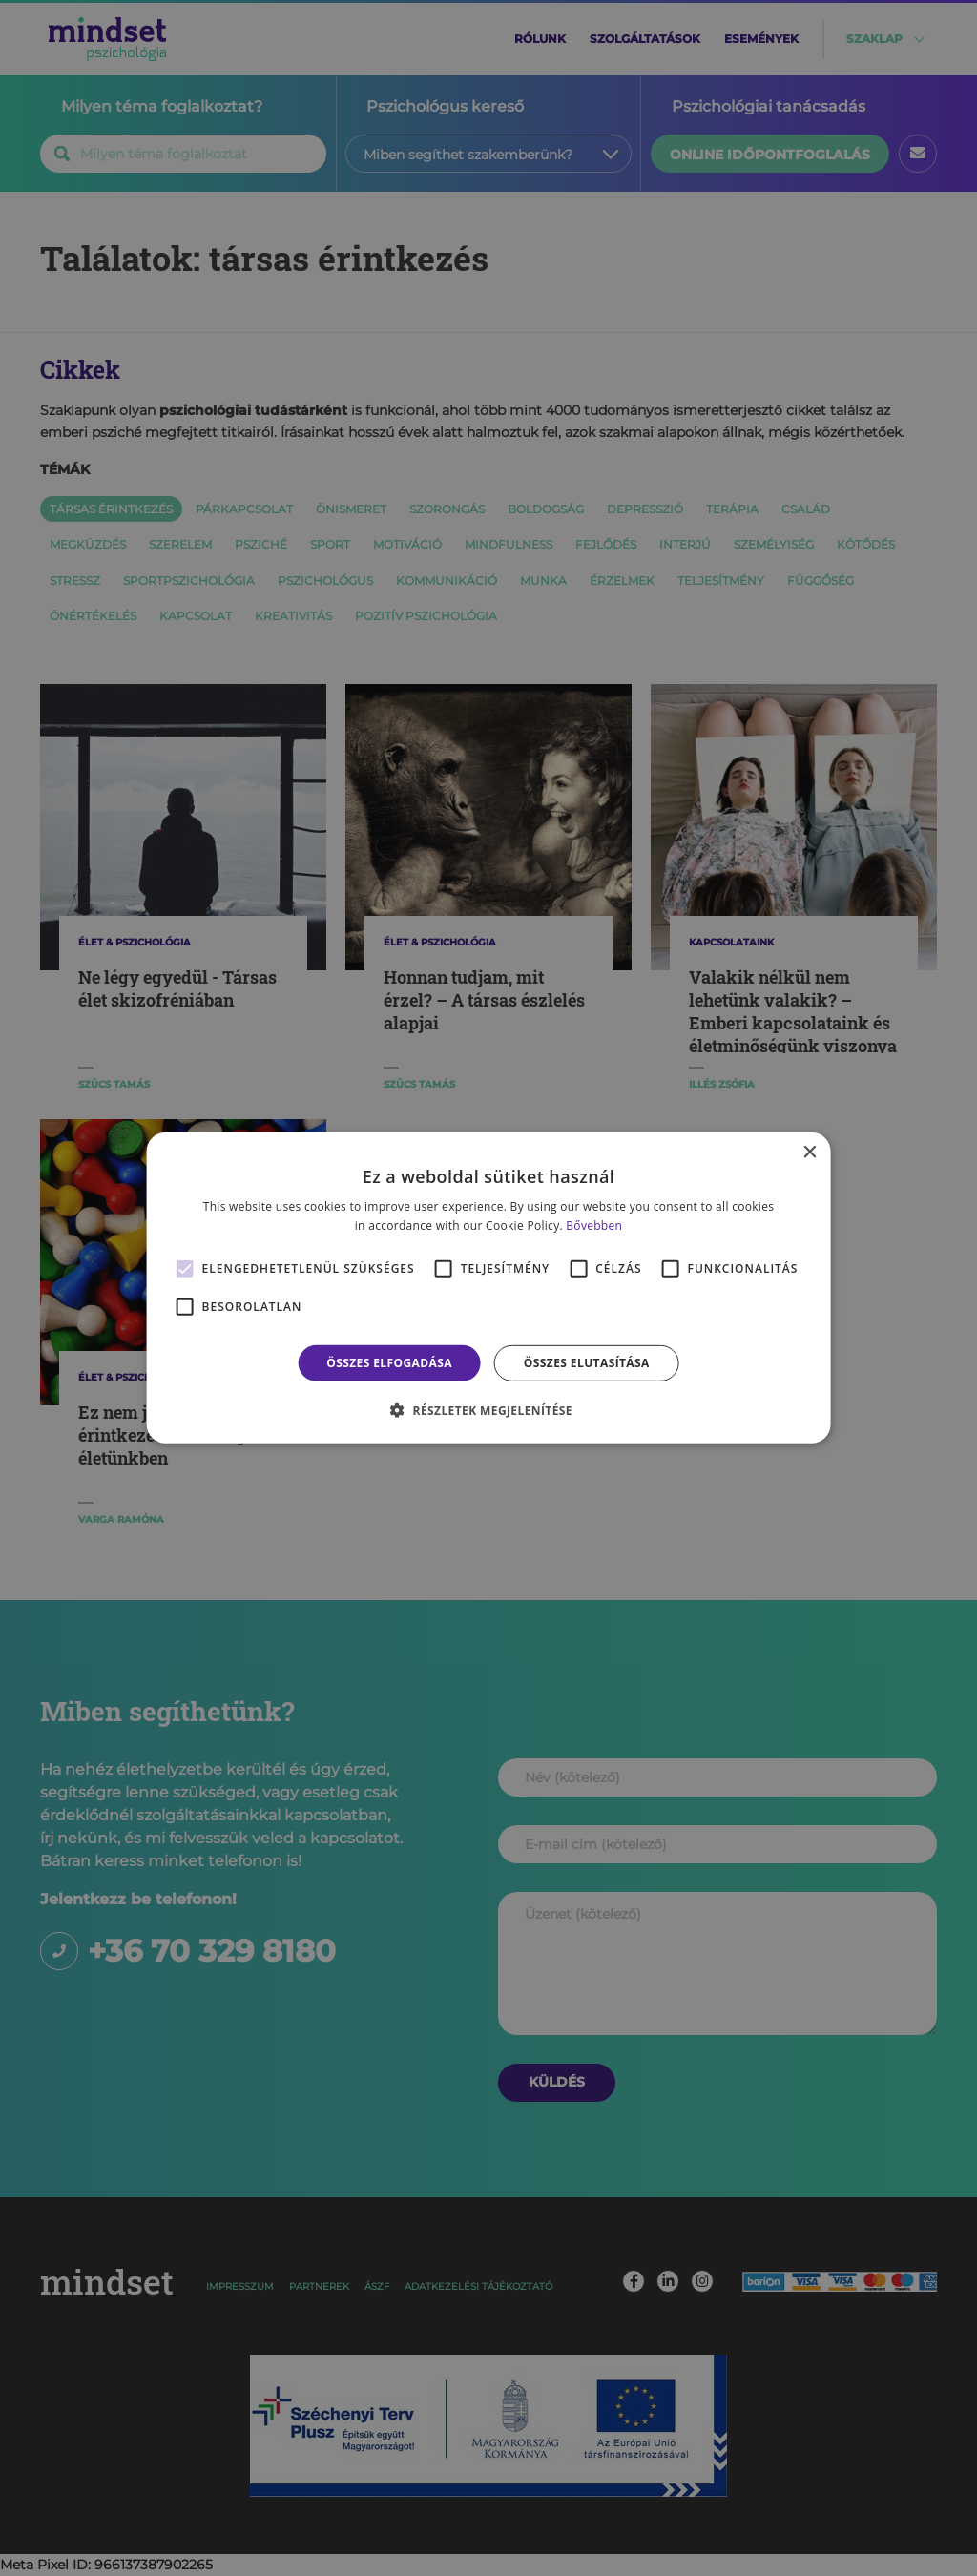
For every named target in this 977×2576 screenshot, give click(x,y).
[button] (488, 1410)
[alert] (488, 1288)
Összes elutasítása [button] (587, 1363)
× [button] (808, 1153)
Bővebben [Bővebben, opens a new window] (594, 1225)
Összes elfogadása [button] (389, 1363)
